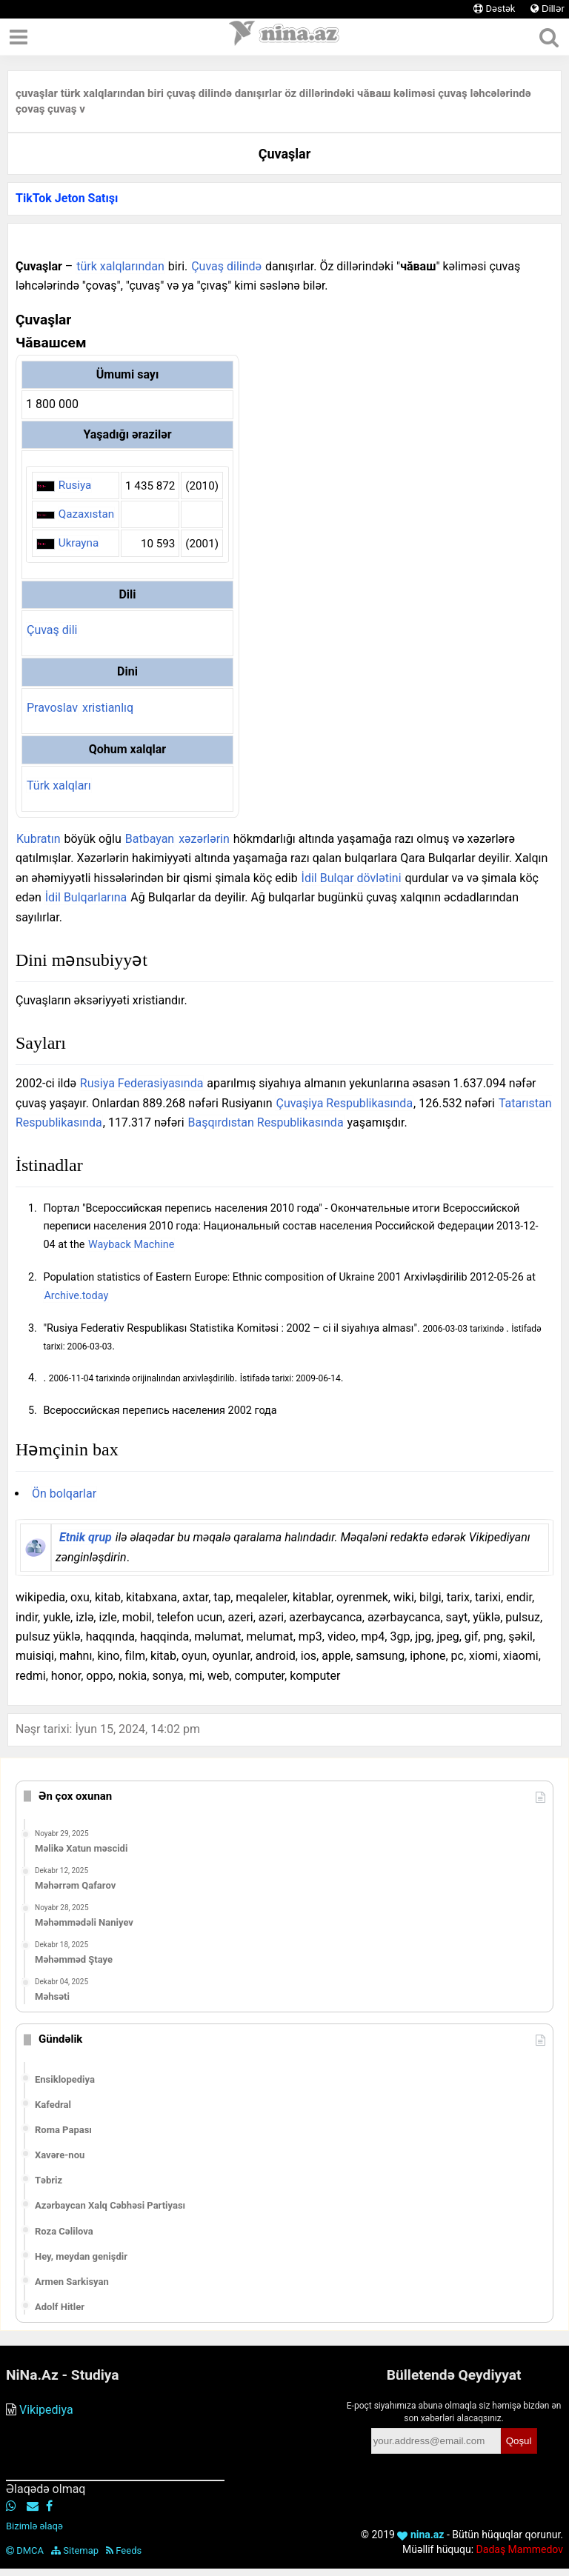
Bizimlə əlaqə (34, 2526)
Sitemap (75, 2550)
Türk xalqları (59, 785)
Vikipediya (46, 2410)
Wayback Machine (131, 1244)
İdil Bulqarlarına (86, 897)
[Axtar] (548, 37)
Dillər (547, 8)
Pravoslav (52, 708)
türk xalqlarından (120, 266)
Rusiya (75, 485)
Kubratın (38, 839)
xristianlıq (107, 708)
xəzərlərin (204, 839)
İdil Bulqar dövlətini (352, 878)
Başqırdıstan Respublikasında (266, 1122)
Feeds (124, 2550)
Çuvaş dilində (226, 266)
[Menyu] (18, 37)
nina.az (420, 2534)
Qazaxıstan (86, 514)
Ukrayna (79, 543)
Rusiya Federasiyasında (142, 1083)
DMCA (25, 2550)
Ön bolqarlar (64, 1493)
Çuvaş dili (52, 630)
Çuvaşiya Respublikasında (344, 1103)
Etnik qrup (85, 1537)
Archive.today (76, 1295)
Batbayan (149, 839)
